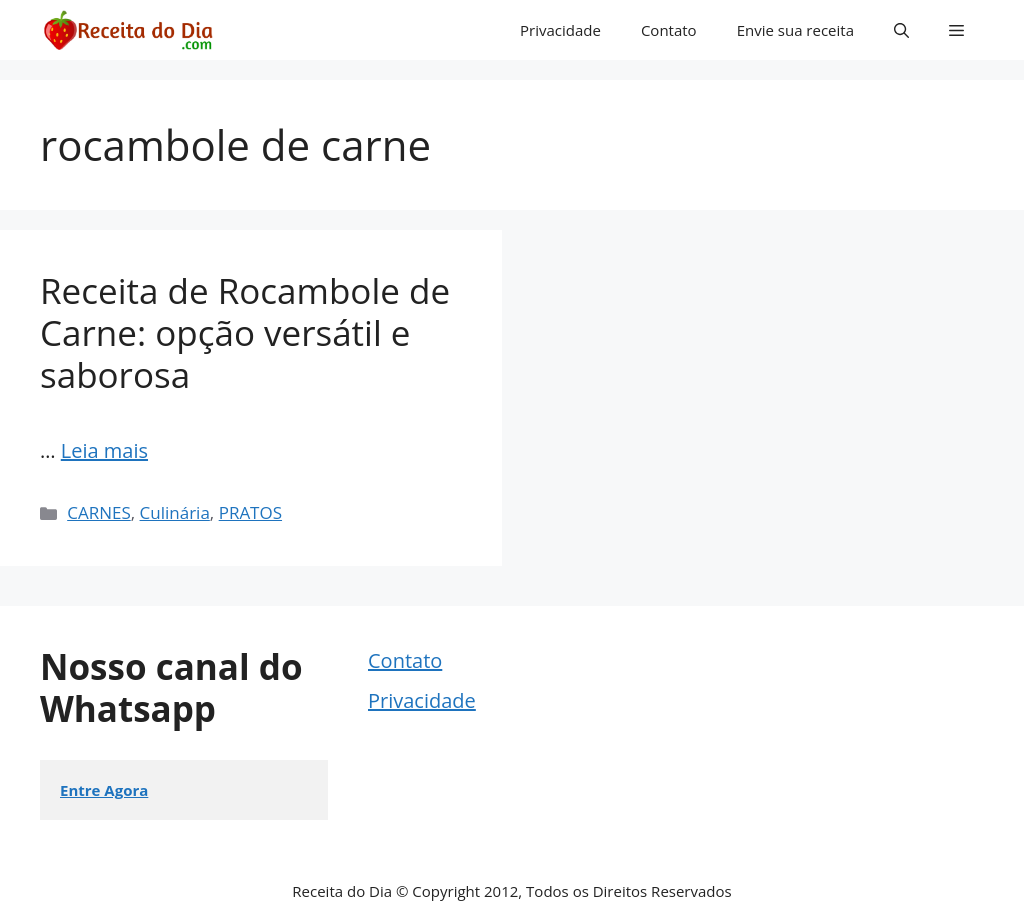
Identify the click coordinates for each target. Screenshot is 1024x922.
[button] (901, 30)
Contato (669, 30)
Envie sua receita (795, 30)
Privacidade (560, 30)
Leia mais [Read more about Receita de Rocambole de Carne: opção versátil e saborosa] (104, 450)
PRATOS (250, 512)
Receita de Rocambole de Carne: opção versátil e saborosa (245, 332)
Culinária (175, 512)
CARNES (99, 512)
